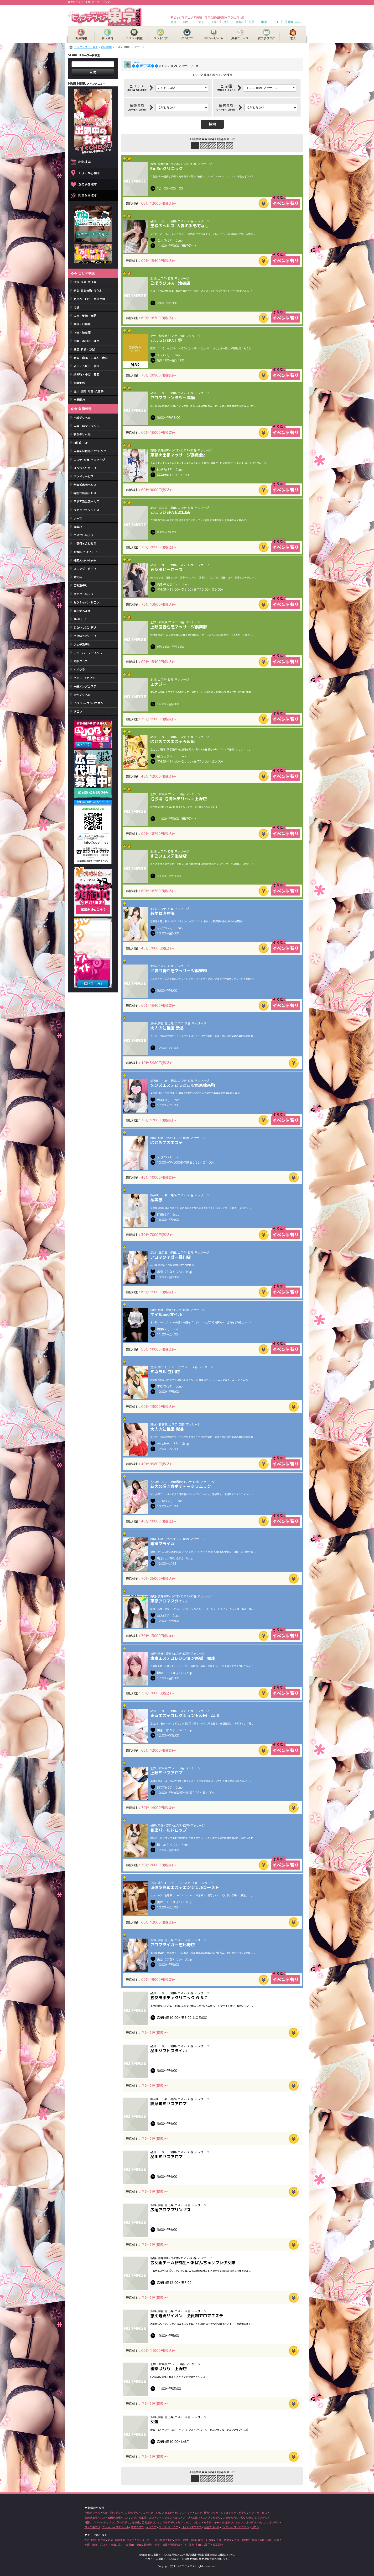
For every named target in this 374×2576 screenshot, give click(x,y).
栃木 (226, 22)
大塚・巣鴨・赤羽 (84, 316)
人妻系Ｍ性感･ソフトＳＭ (89, 451)
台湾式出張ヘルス (84, 485)
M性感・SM (80, 443)
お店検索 (106, 47)
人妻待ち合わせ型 (84, 543)
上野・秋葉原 (82, 333)
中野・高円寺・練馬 (86, 341)
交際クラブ (80, 661)
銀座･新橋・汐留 (84, 349)
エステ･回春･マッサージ (89, 460)
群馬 (251, 22)
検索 (212, 124)
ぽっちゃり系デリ (84, 468)
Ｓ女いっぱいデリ (84, 627)
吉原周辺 (79, 400)
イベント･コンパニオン (88, 703)
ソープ (77, 518)
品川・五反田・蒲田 (86, 366)
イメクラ (79, 670)
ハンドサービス (83, 476)
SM (276, 22)
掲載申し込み (293, 22)
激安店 (77, 577)
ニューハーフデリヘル (87, 653)
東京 (173, 22)
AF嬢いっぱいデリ (85, 552)
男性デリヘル (82, 695)
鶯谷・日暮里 (82, 324)
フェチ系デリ (82, 644)
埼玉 (201, 22)
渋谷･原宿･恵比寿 (84, 282)
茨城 (239, 22)
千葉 (214, 22)
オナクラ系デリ (83, 594)
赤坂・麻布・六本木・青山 (90, 358)
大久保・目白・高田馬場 (89, 299)
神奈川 (187, 22)
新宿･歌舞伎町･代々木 (87, 291)
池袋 (76, 307)
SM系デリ (79, 619)
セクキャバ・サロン (86, 602)
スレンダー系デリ (84, 569)
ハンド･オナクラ (84, 678)
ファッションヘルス (86, 510)
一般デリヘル (82, 418)
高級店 (77, 527)
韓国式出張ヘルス (84, 493)
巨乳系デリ (80, 585)
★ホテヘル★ (82, 611)
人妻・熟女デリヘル (86, 426)
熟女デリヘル (82, 434)
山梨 (264, 22)
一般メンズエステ (84, 686)
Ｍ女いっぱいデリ (84, 636)
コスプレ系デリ (83, 535)
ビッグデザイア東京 (86, 47)
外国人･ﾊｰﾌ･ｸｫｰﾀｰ (84, 560)
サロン (77, 712)
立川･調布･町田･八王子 (88, 391)
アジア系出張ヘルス (86, 501)
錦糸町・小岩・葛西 (86, 374)
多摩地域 (79, 383)
